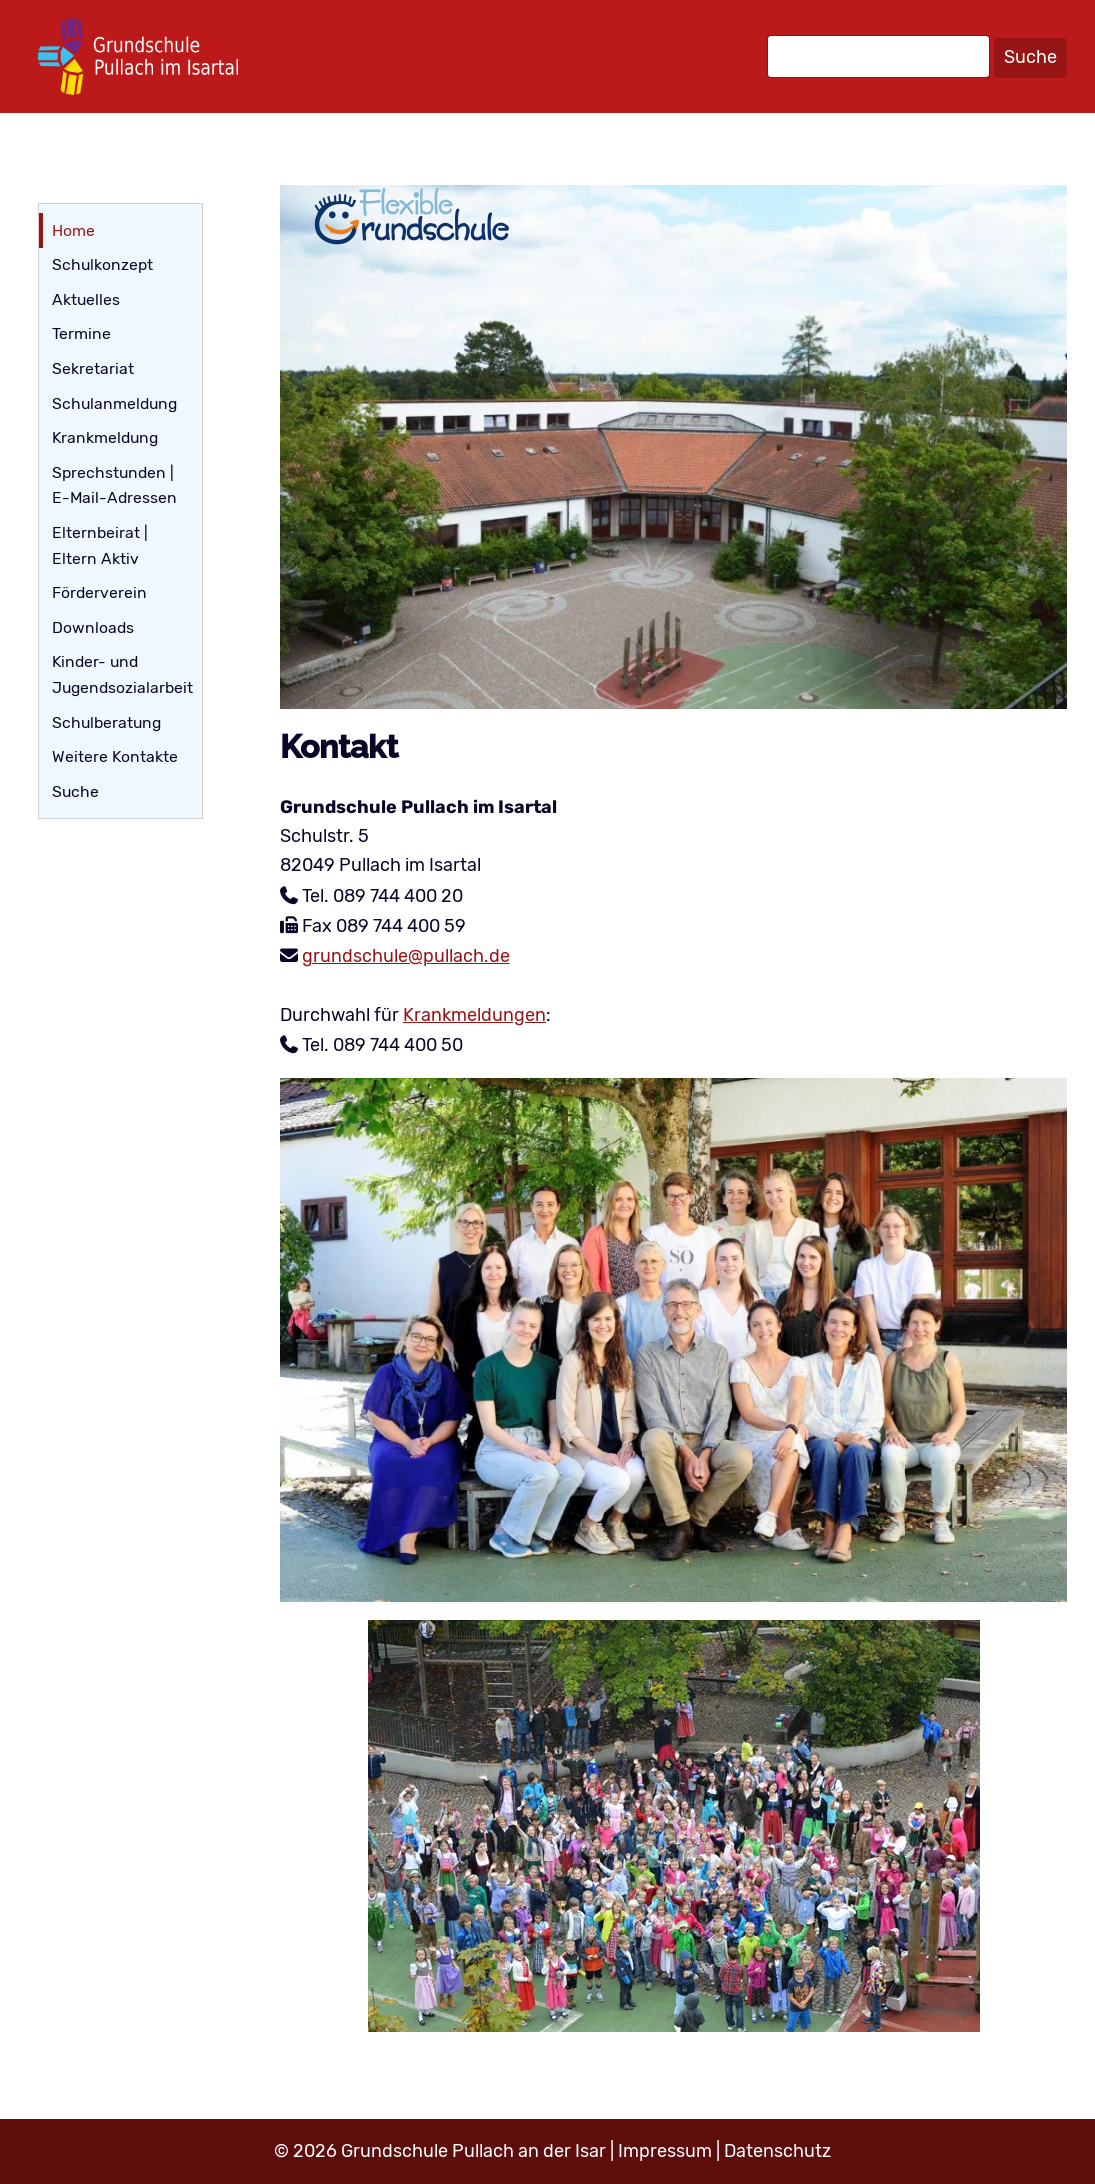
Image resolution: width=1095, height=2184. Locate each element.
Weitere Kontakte (115, 756)
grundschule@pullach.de (406, 956)
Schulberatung (106, 722)
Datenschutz (777, 2151)
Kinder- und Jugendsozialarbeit (122, 674)
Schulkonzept (102, 264)
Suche (1030, 57)
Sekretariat (93, 368)
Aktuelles (86, 299)
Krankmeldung (105, 437)
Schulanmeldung (114, 403)
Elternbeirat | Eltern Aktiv (100, 545)
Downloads (93, 627)
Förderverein (99, 592)
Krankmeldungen (474, 1015)
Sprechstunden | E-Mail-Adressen (114, 485)
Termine (81, 333)
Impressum (665, 2151)
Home (73, 230)
